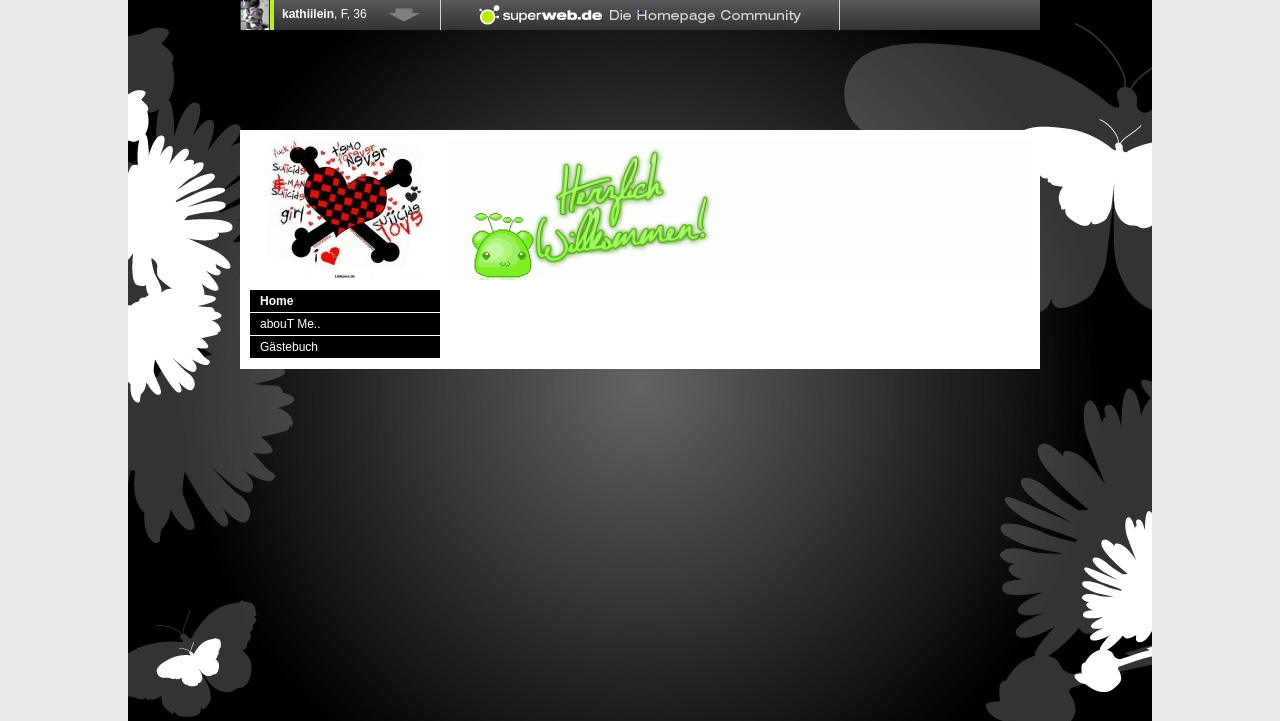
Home (276, 301)
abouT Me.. (290, 324)
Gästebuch (289, 347)
